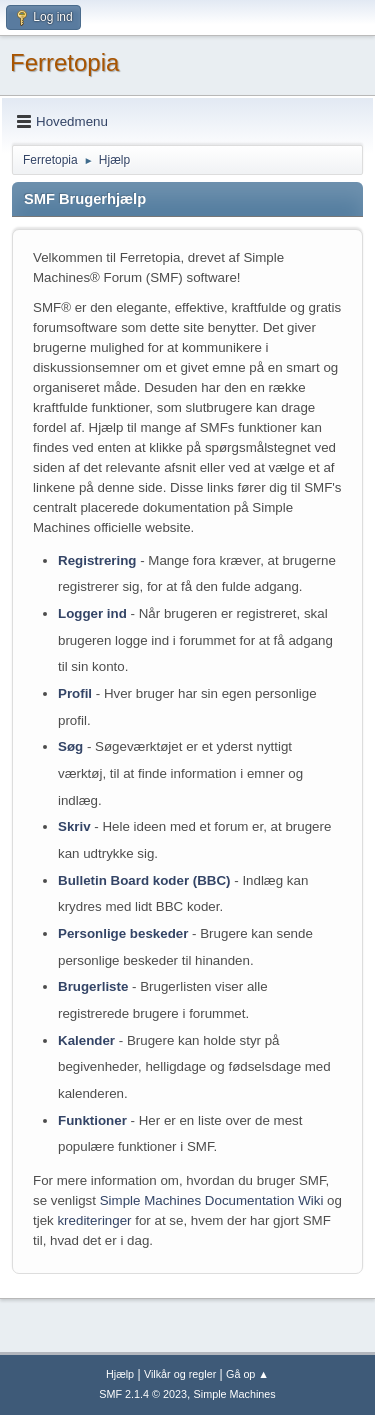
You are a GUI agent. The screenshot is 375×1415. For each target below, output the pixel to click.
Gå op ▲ (247, 1374)
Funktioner (92, 1120)
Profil (75, 693)
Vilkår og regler (180, 1374)
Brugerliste (93, 986)
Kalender (86, 1040)
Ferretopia (64, 62)
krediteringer (94, 1220)
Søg (70, 746)
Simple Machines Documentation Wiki (212, 1200)
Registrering (97, 560)
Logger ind (92, 613)
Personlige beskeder (123, 933)
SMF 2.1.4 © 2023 (143, 1394)
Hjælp (120, 1374)
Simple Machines (235, 1394)
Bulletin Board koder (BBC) (144, 880)
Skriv (74, 826)
